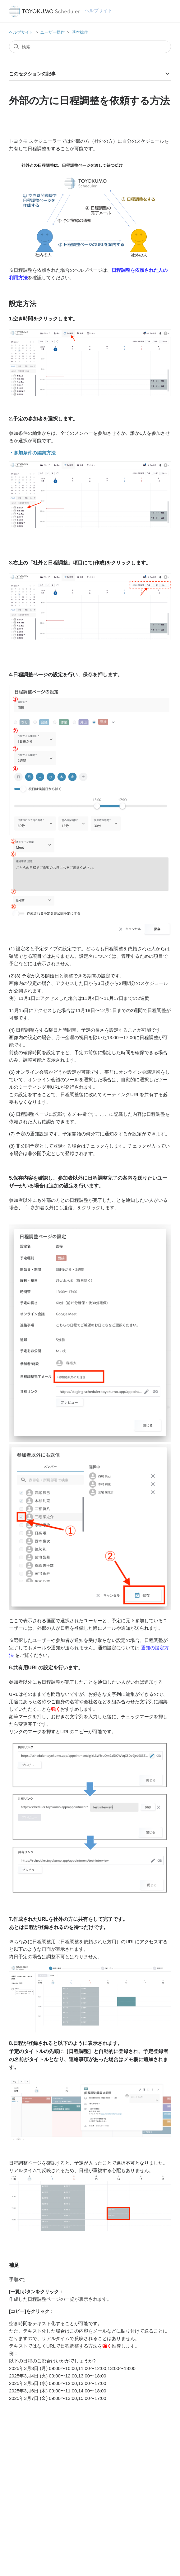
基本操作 (80, 32)
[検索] (90, 47)
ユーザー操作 (52, 32)
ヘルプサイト (21, 32)
